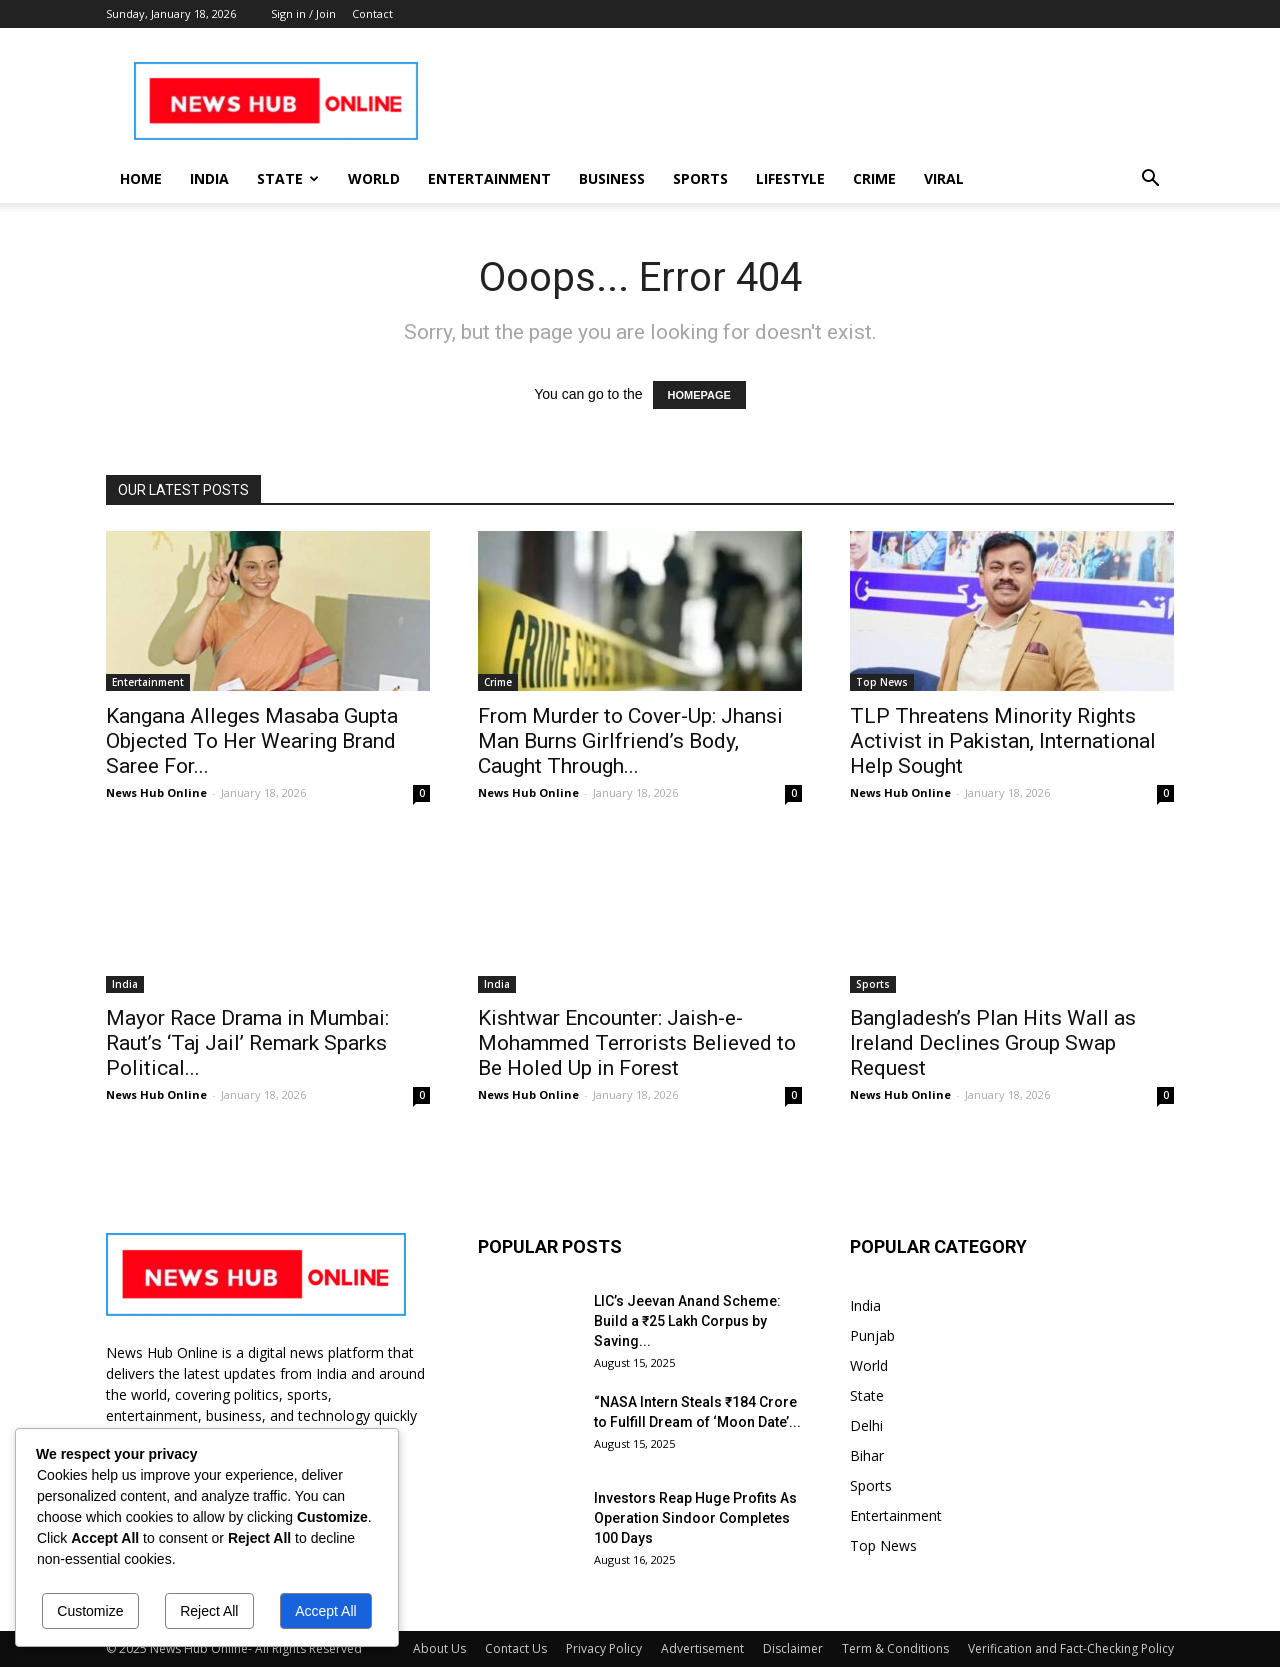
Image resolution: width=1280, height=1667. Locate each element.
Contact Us (516, 1648)
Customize (90, 1611)
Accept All (325, 1611)
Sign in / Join (303, 13)
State (288, 178)
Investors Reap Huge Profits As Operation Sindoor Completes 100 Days (695, 1518)
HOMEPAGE (699, 395)
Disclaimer (793, 1648)
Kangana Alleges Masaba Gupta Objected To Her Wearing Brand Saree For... (252, 741)
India (209, 178)
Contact (372, 13)
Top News (882, 682)
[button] (1150, 180)
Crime (874, 178)
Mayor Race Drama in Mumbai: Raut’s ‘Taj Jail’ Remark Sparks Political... (247, 1043)
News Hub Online (156, 792)
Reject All (209, 1611)
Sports (700, 178)
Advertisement (702, 1648)
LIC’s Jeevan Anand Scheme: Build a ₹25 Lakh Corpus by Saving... (687, 1321)
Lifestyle (790, 178)
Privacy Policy (604, 1648)
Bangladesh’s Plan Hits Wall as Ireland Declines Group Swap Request (993, 1043)
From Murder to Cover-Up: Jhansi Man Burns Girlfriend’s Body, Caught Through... (630, 741)
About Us (439, 1648)
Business (612, 178)
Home (141, 178)
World (374, 178)
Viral (944, 178)
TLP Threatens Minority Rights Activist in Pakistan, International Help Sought (1003, 741)
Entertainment (489, 178)
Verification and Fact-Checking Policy (1071, 1648)
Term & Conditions (895, 1648)
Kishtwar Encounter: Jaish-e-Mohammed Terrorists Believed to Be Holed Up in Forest (637, 1043)
